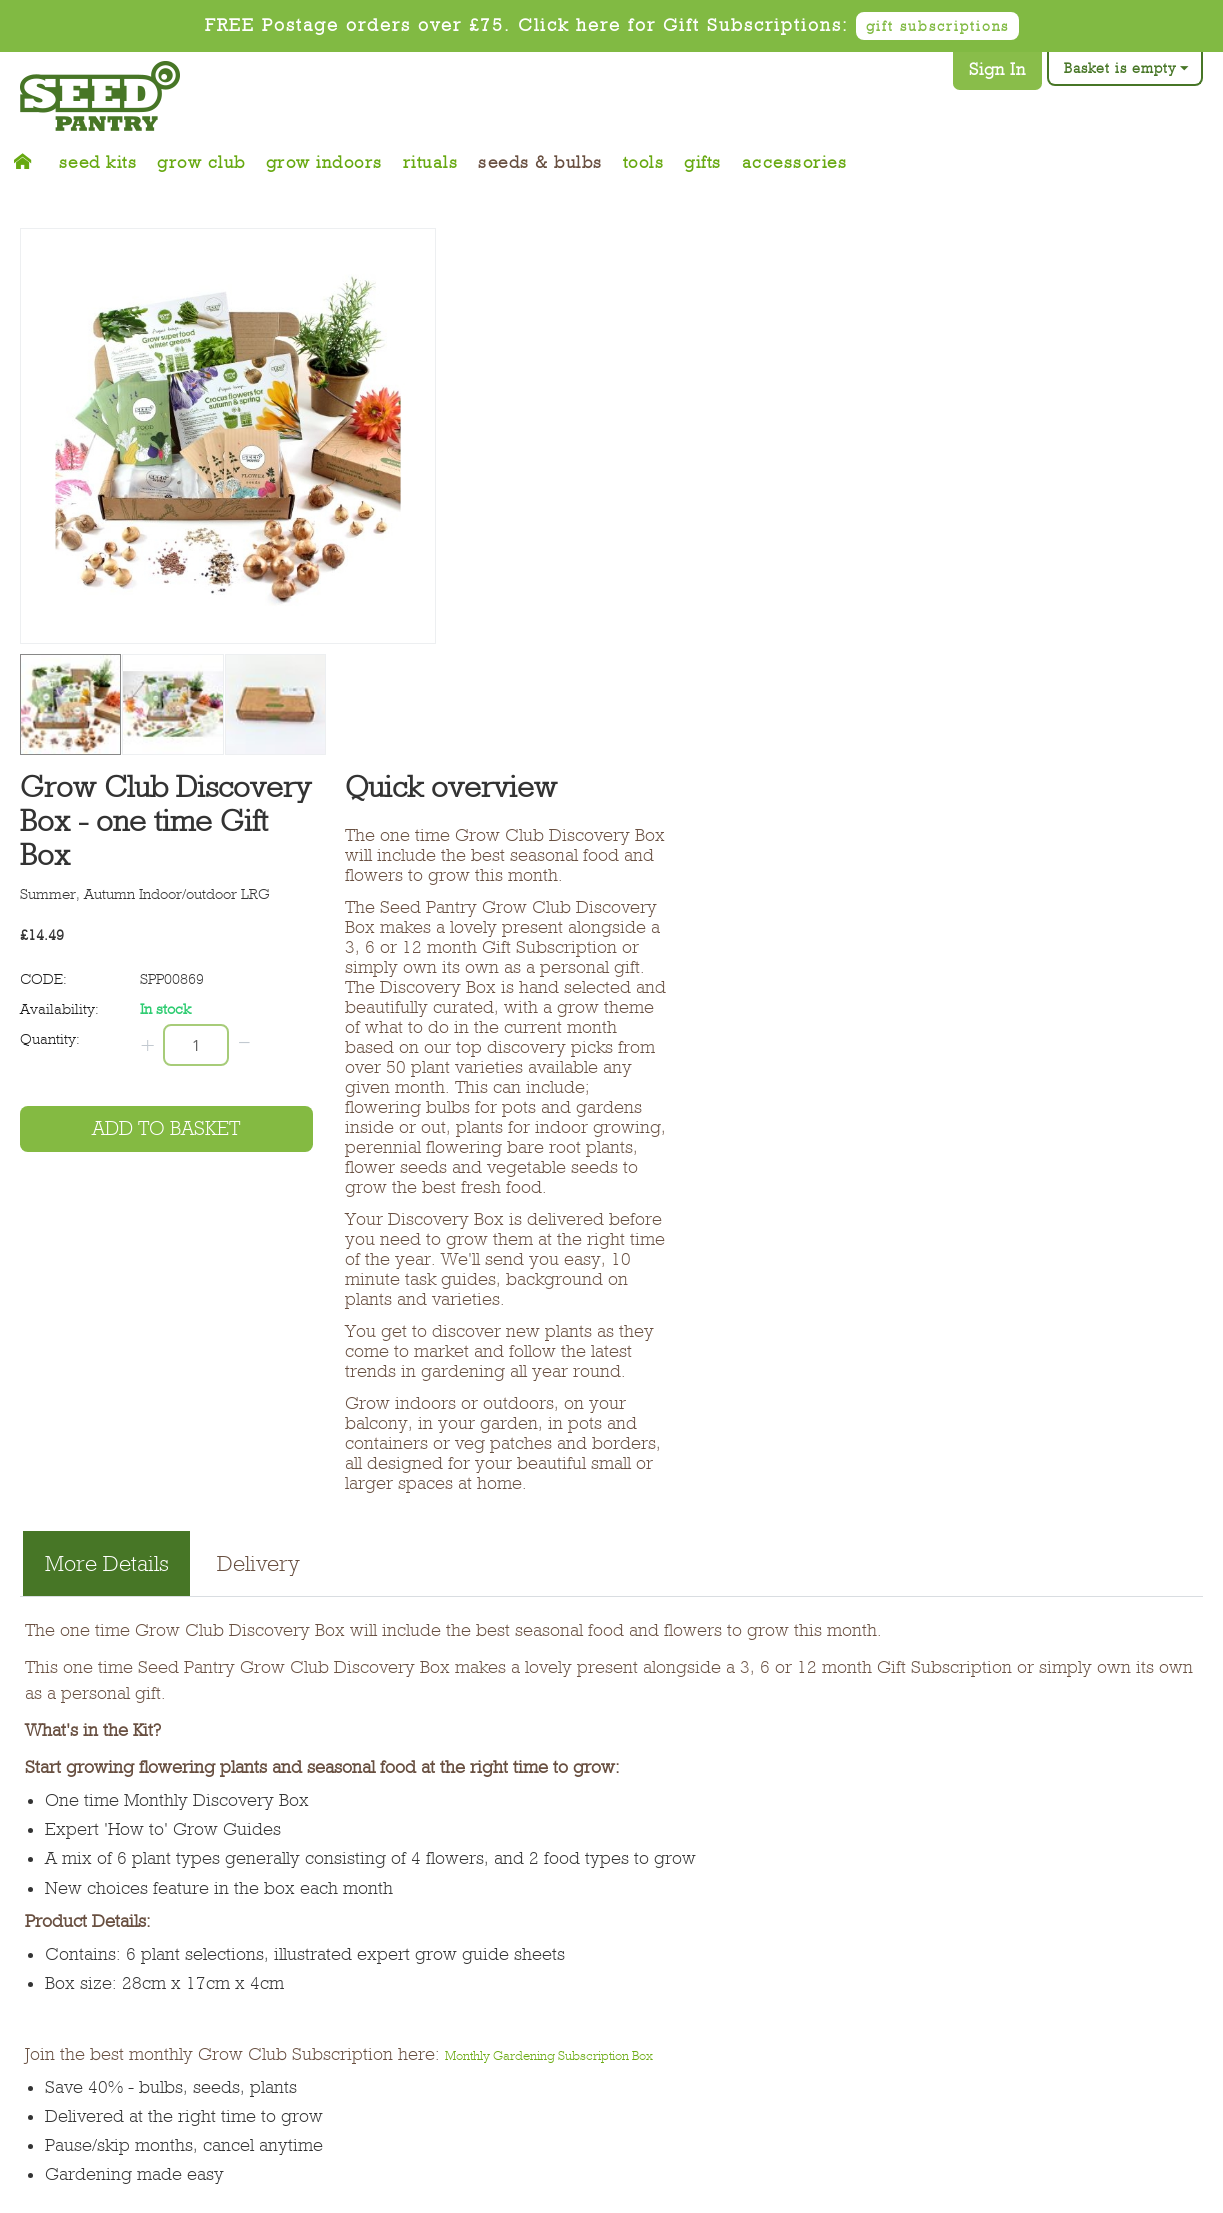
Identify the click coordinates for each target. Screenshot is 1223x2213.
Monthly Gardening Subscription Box (549, 2055)
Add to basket (166, 1128)
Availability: (59, 1009)
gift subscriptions (937, 26)
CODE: (43, 979)
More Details (107, 1563)
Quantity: (50, 1039)
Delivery (258, 1563)
